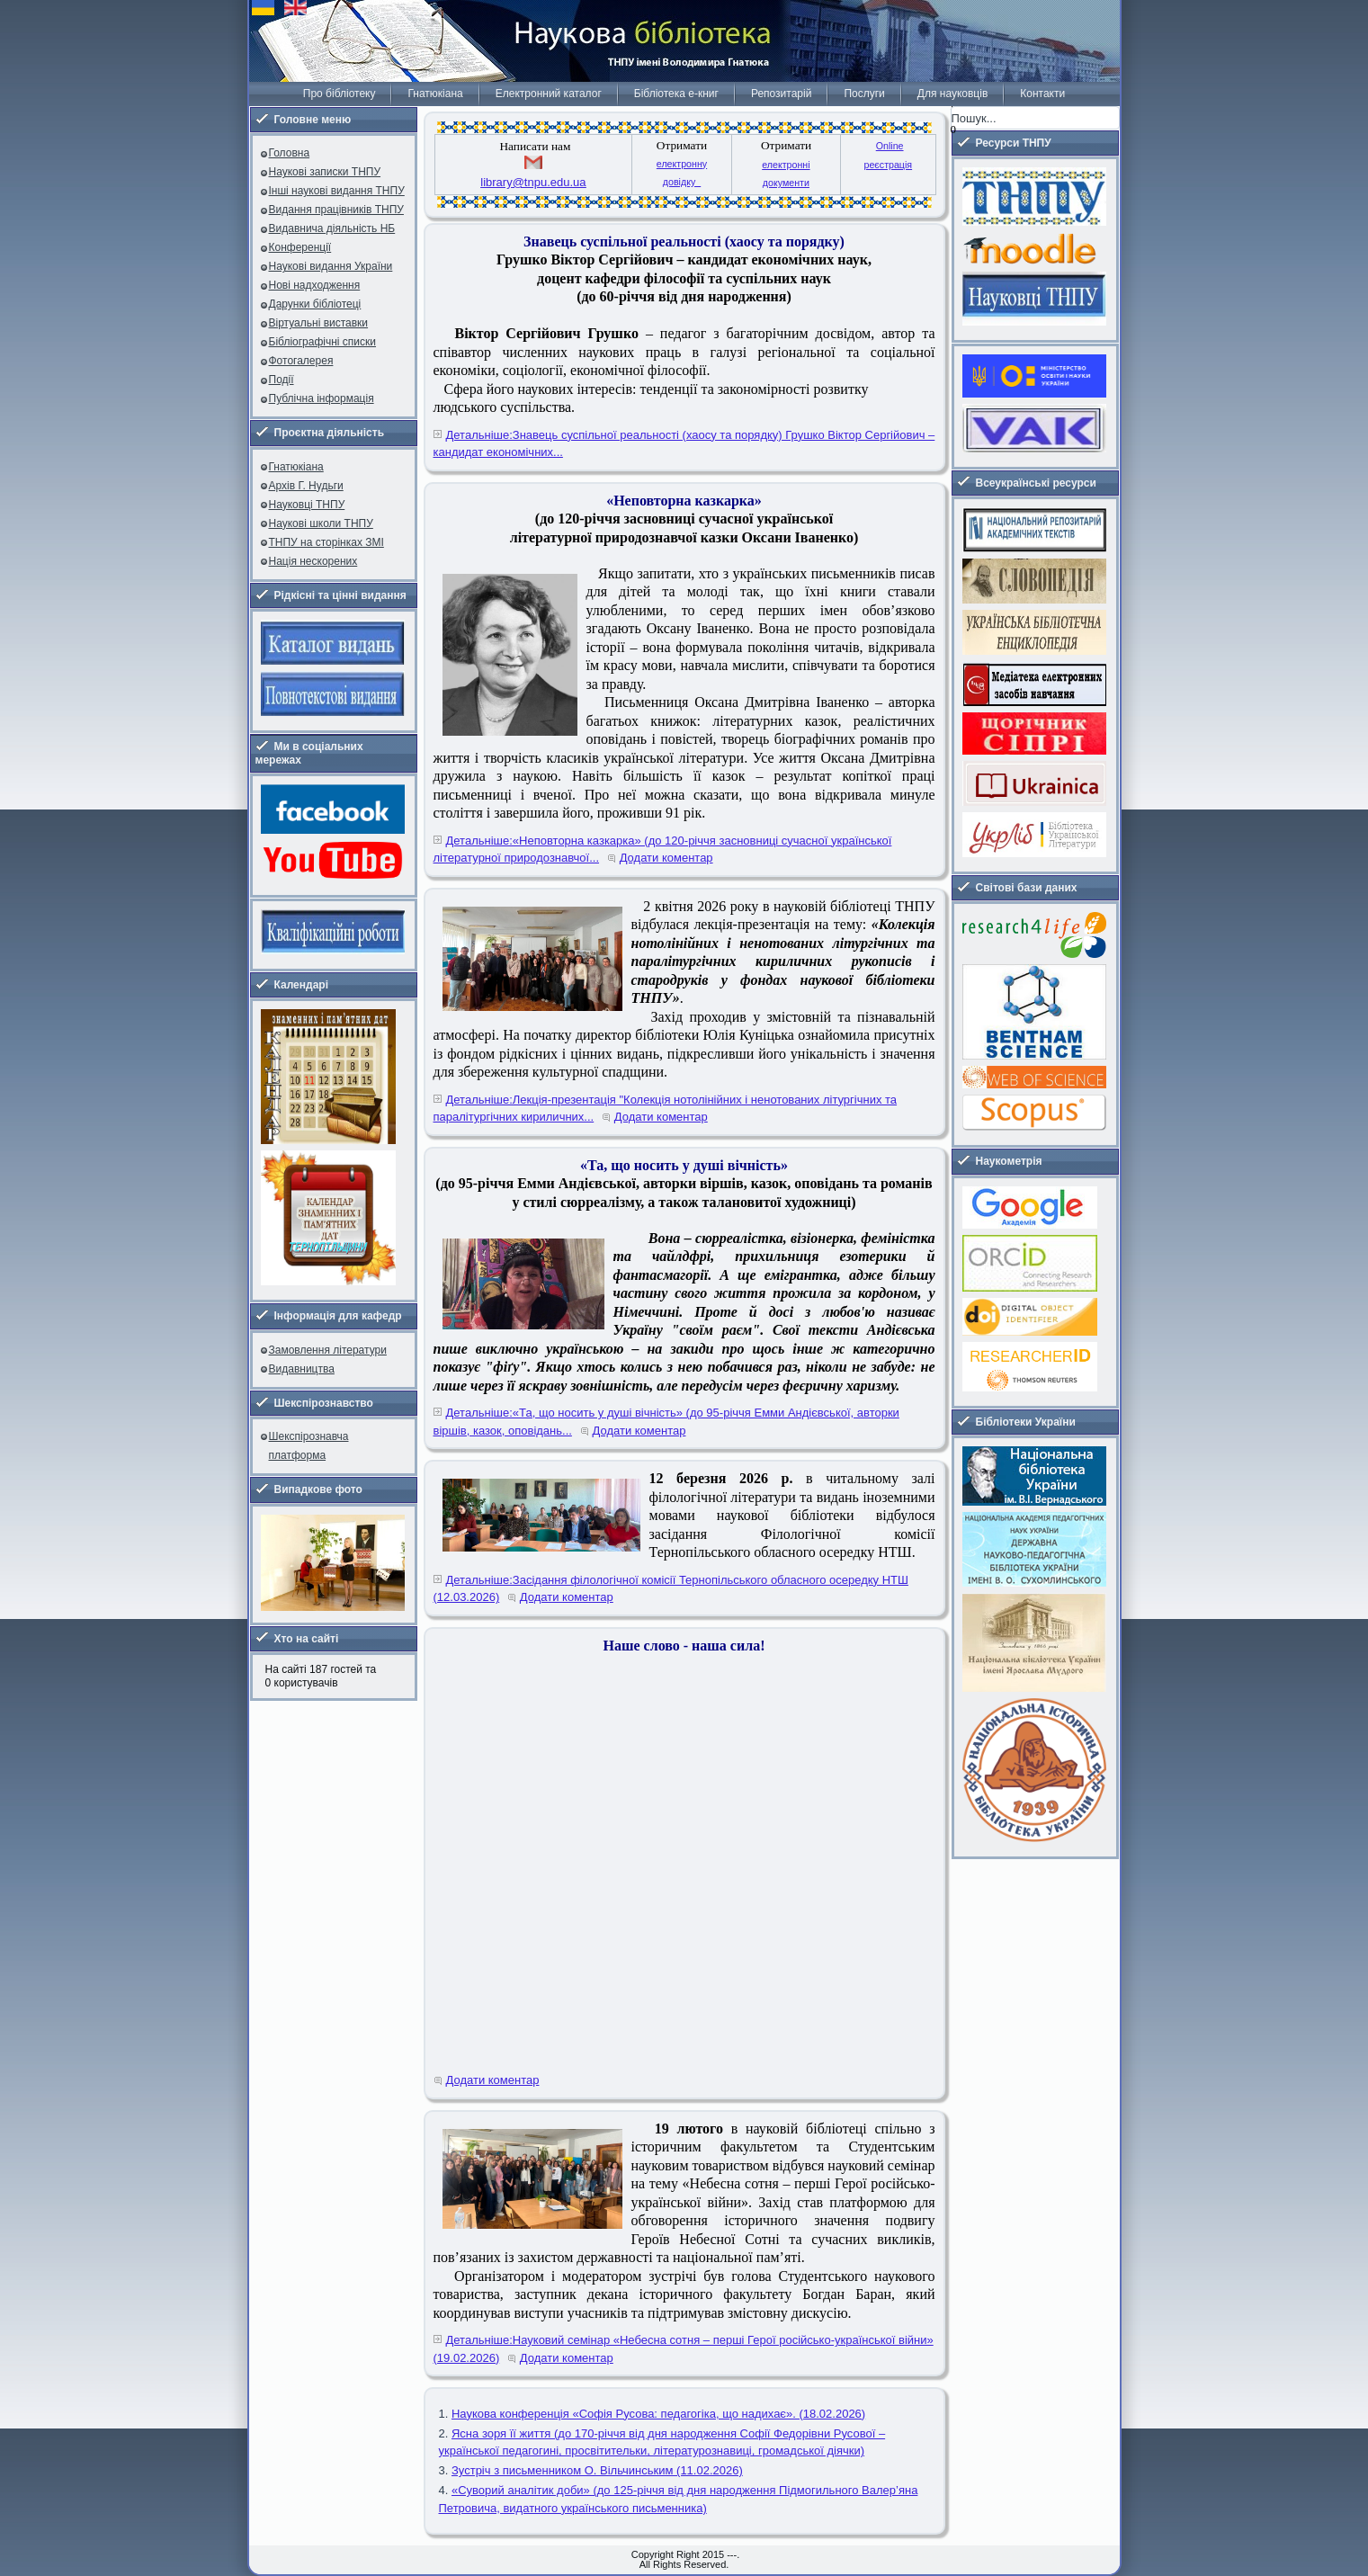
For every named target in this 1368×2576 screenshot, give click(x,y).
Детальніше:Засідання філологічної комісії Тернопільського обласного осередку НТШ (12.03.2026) (671, 1589)
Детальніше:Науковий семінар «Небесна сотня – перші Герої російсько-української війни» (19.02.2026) (684, 2349)
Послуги (864, 93)
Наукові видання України (331, 266)
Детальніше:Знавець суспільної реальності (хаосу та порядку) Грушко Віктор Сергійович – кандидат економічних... (684, 444)
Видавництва (302, 1369)
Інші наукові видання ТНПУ (337, 190)
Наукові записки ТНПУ (325, 171)
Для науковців (952, 93)
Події (281, 379)
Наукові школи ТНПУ (321, 523)
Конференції (300, 247)
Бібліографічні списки (323, 341)
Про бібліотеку (339, 93)
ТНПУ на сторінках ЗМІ (326, 542)
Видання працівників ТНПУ (336, 209)
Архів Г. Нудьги (306, 485)
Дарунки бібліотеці (315, 304)
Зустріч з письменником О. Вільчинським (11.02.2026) (597, 2470)
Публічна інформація (321, 398)
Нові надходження (315, 285)
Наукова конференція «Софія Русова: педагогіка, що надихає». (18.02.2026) (658, 2413)
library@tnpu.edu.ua (533, 182)
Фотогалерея (301, 360)
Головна (289, 153)
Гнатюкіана (434, 93)
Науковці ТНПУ (307, 504)
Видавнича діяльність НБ (332, 228)
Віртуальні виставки (319, 323)
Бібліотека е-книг (676, 93)
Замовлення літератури (328, 1350)
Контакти (1042, 93)
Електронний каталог (549, 93)
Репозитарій (781, 93)
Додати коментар (666, 857)
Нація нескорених (313, 561)
